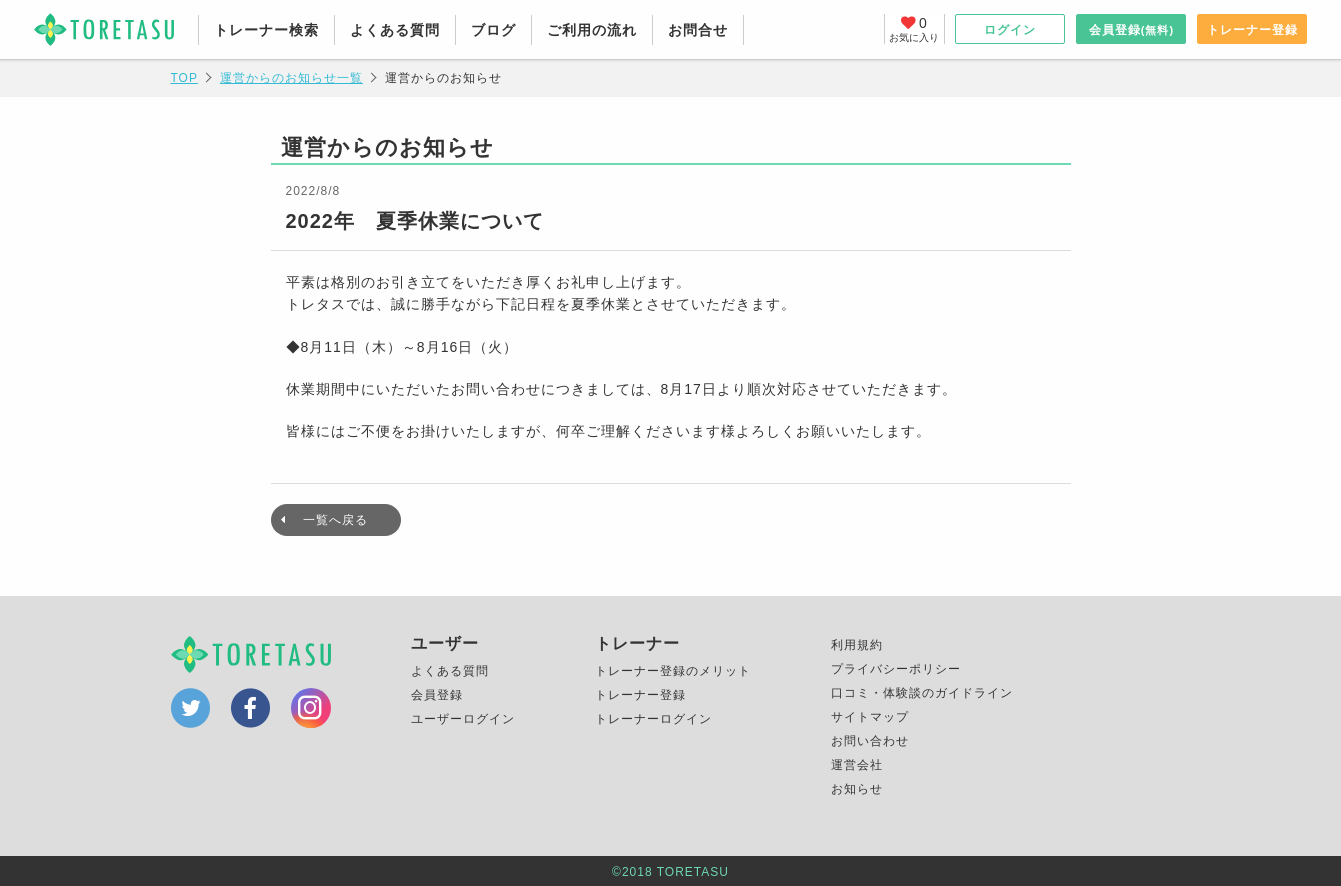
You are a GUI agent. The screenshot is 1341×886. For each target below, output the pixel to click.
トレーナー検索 (266, 30)
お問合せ (698, 30)
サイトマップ (870, 717)
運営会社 (857, 765)
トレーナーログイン (653, 719)
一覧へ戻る (335, 520)
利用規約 (857, 645)
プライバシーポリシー (896, 669)
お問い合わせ (870, 741)
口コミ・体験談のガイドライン (922, 693)
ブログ (493, 30)
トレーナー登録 (1252, 30)
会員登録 (1131, 30)
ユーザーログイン (463, 719)
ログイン (1010, 30)
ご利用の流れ (592, 30)
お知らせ (857, 789)
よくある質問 (395, 30)
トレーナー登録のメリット (673, 671)
